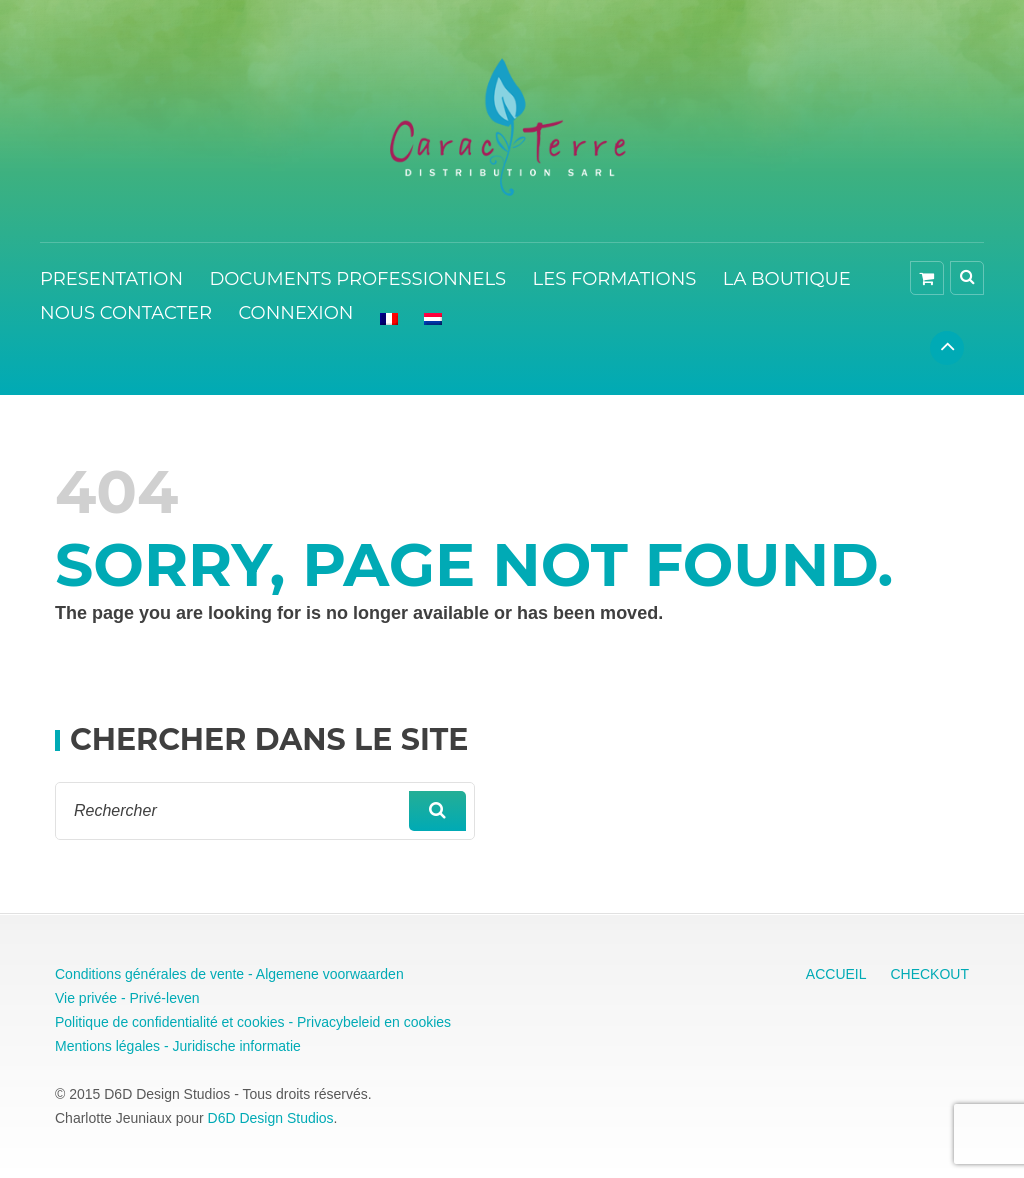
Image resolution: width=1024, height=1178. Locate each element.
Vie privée (86, 998)
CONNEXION (295, 313)
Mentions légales (107, 1046)
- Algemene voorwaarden (324, 974)
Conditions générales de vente (149, 974)
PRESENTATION (111, 279)
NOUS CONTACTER (126, 313)
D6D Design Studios (271, 1118)
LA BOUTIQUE (787, 279)
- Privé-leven (158, 998)
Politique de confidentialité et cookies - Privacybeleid (217, 1022)
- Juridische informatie (230, 1046)
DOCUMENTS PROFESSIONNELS (357, 279)
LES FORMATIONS (615, 279)
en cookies (415, 1022)
